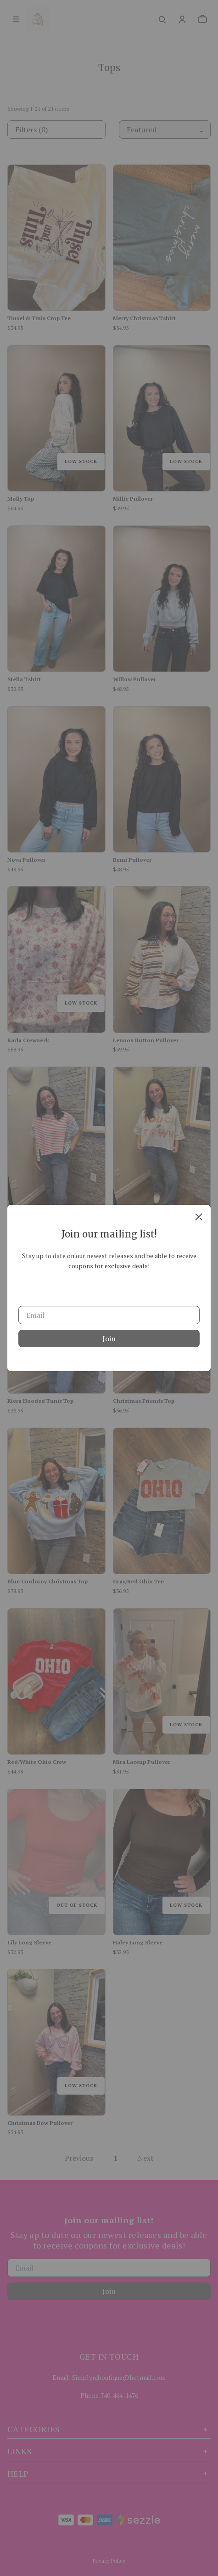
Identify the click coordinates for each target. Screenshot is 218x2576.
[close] (198, 1217)
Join (109, 1338)
